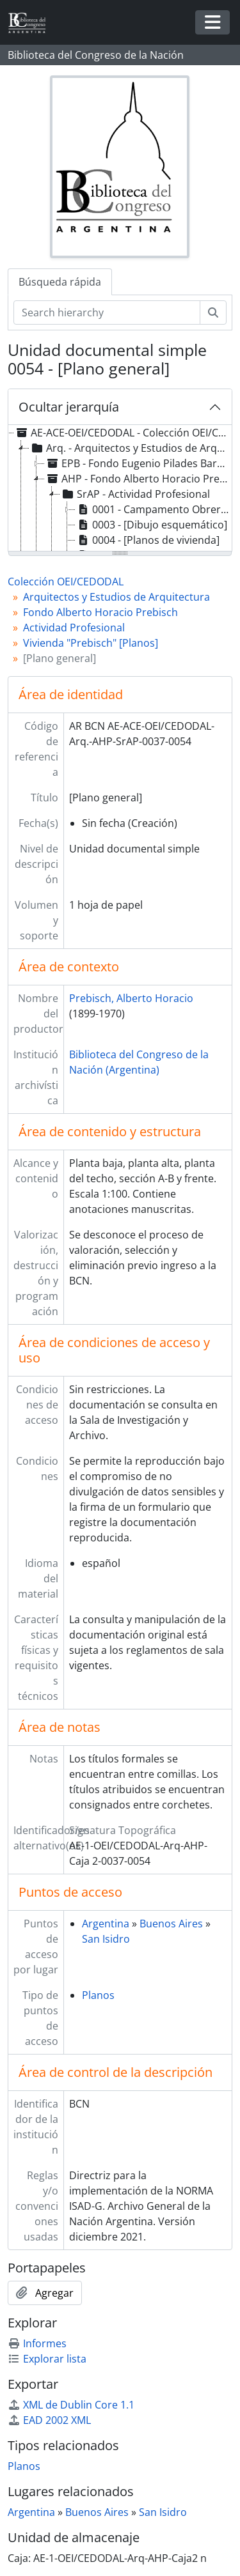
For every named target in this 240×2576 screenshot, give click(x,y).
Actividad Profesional (74, 628)
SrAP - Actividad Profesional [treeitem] (135, 494)
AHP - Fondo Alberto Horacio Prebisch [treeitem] (137, 478)
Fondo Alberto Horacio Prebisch (100, 612)
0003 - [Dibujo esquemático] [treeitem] (151, 524)
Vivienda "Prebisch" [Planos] (90, 643)
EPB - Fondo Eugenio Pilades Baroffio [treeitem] (137, 463)
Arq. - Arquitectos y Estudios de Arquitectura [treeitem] (129, 448)
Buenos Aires (171, 1924)
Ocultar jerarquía (69, 406)
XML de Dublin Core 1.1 (71, 2405)
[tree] (120, 489)
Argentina (105, 1924)
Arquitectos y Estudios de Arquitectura (116, 597)
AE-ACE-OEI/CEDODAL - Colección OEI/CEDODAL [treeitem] (121, 432)
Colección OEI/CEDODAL (66, 582)
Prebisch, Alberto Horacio (131, 998)
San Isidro (106, 1939)
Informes (37, 2343)
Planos (98, 1995)
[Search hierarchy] (106, 312)
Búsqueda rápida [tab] (60, 282)
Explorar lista (47, 2359)
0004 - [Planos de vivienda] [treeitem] (148, 540)
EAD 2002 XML (49, 2420)
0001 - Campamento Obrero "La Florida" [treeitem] (153, 509)
